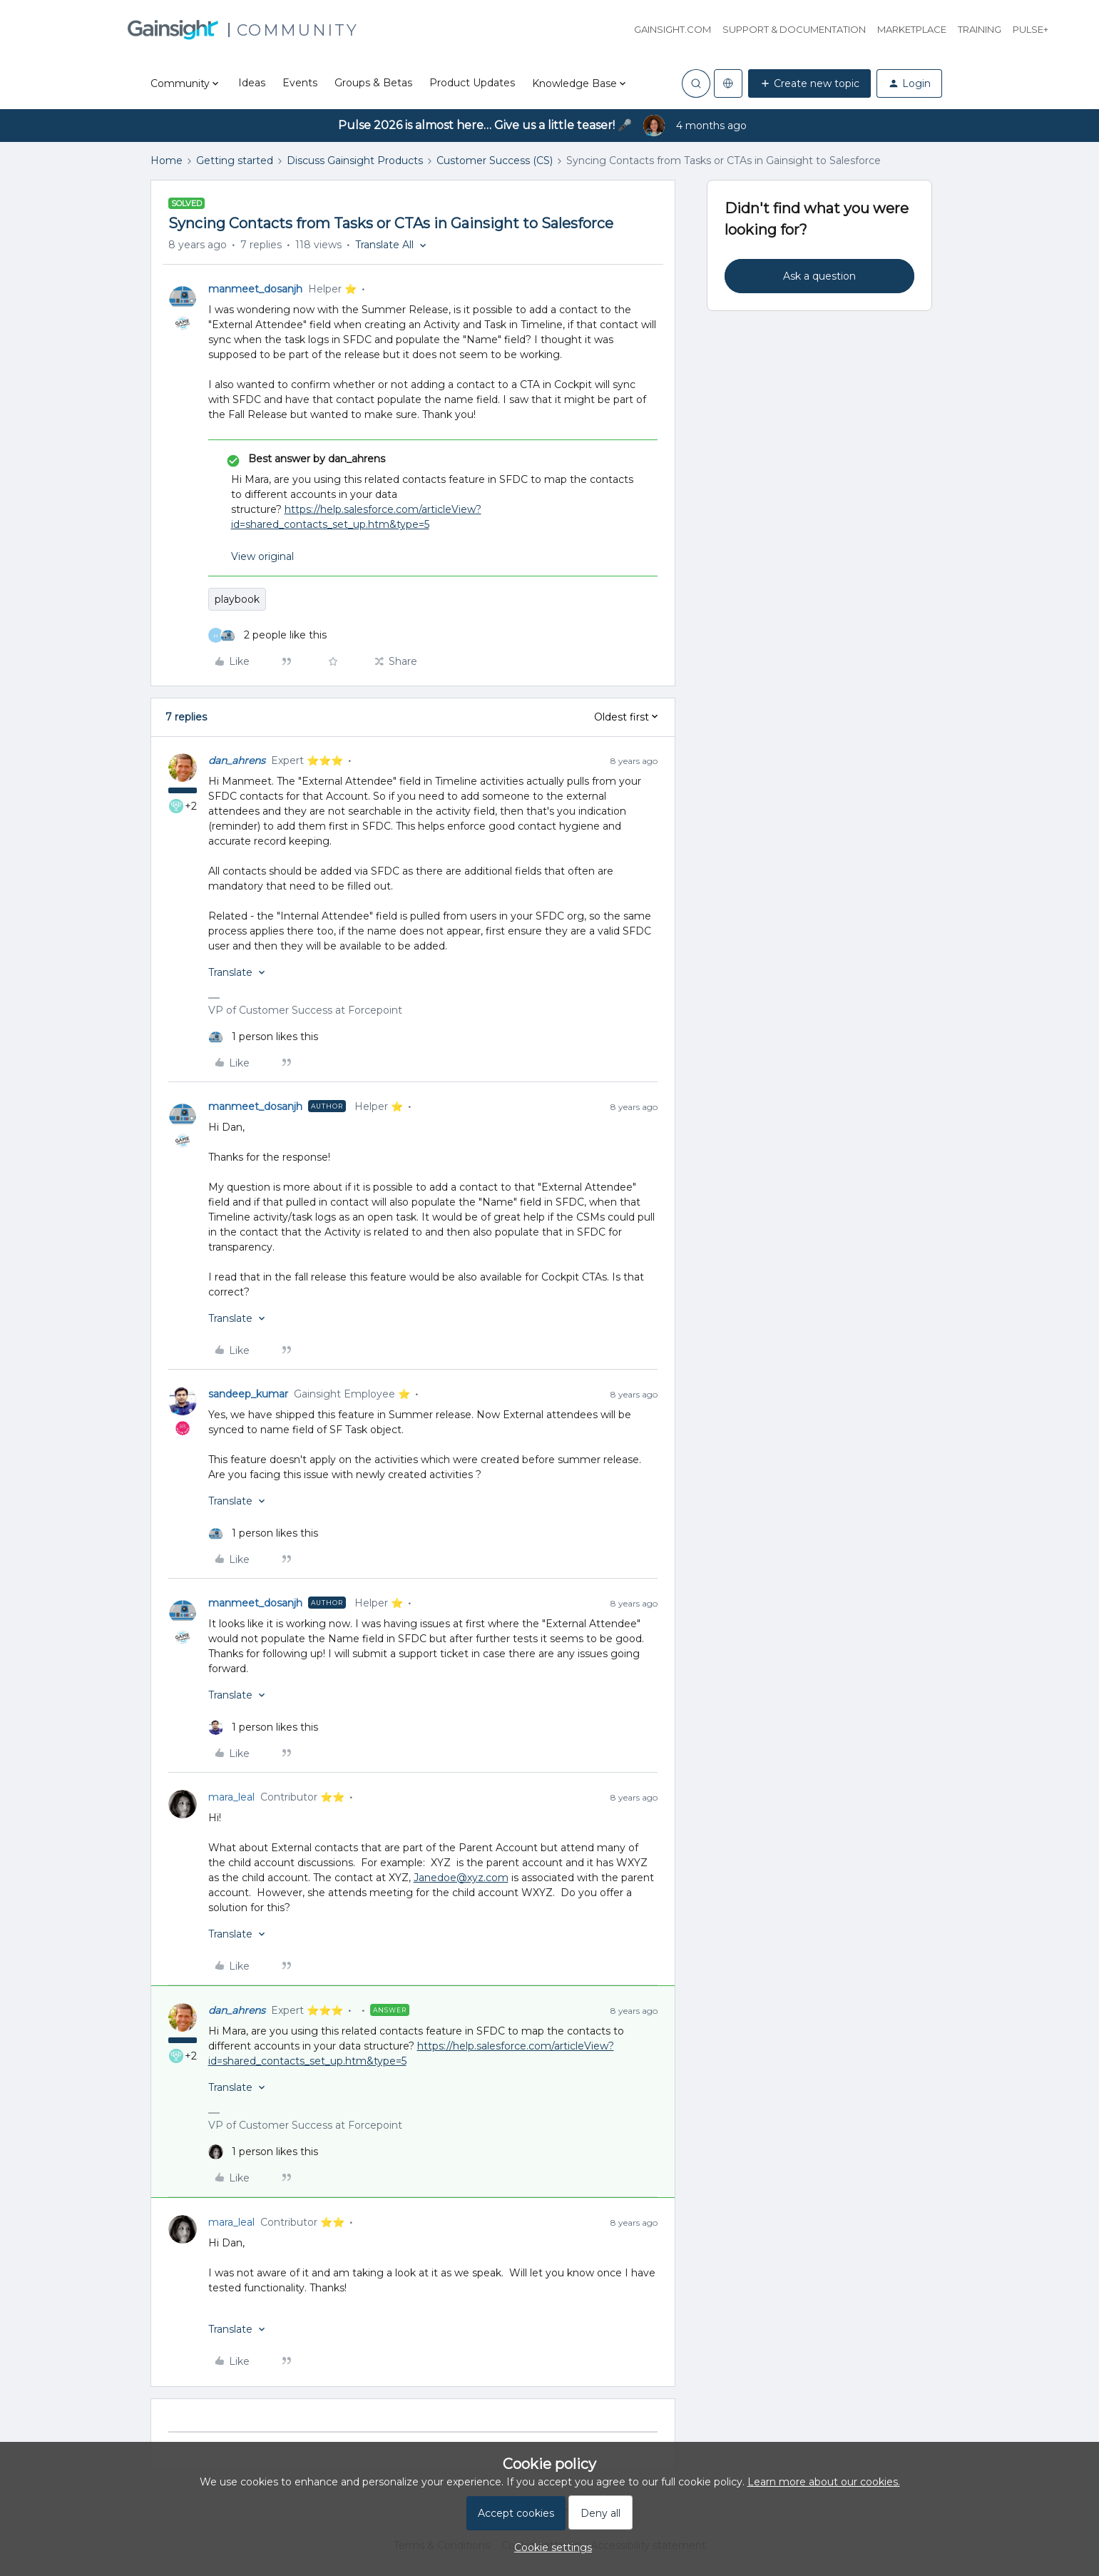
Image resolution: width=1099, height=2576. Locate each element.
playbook (237, 599)
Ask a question (819, 276)
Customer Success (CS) (494, 160)
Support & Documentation (794, 29)
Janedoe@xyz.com (461, 1877)
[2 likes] (267, 635)
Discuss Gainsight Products (355, 160)
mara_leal (231, 1797)
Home (166, 160)
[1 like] (263, 1036)
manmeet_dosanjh (255, 288)
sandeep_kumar (248, 1394)
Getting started (234, 160)
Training (979, 29)
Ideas (251, 82)
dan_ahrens (236, 760)
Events (299, 82)
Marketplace (911, 29)
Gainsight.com (672, 29)
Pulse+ (1030, 29)
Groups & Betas (373, 82)
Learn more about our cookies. (823, 2481)
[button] (809, 83)
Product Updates (472, 82)
